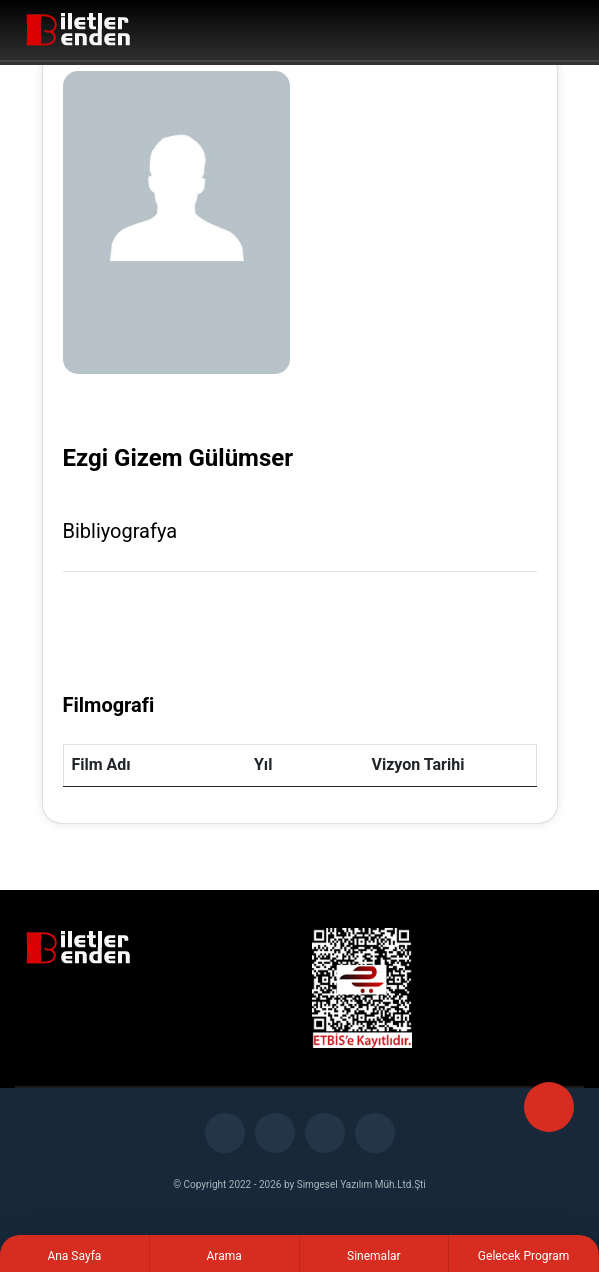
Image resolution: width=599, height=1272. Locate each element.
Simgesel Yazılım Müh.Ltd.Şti (361, 1184)
